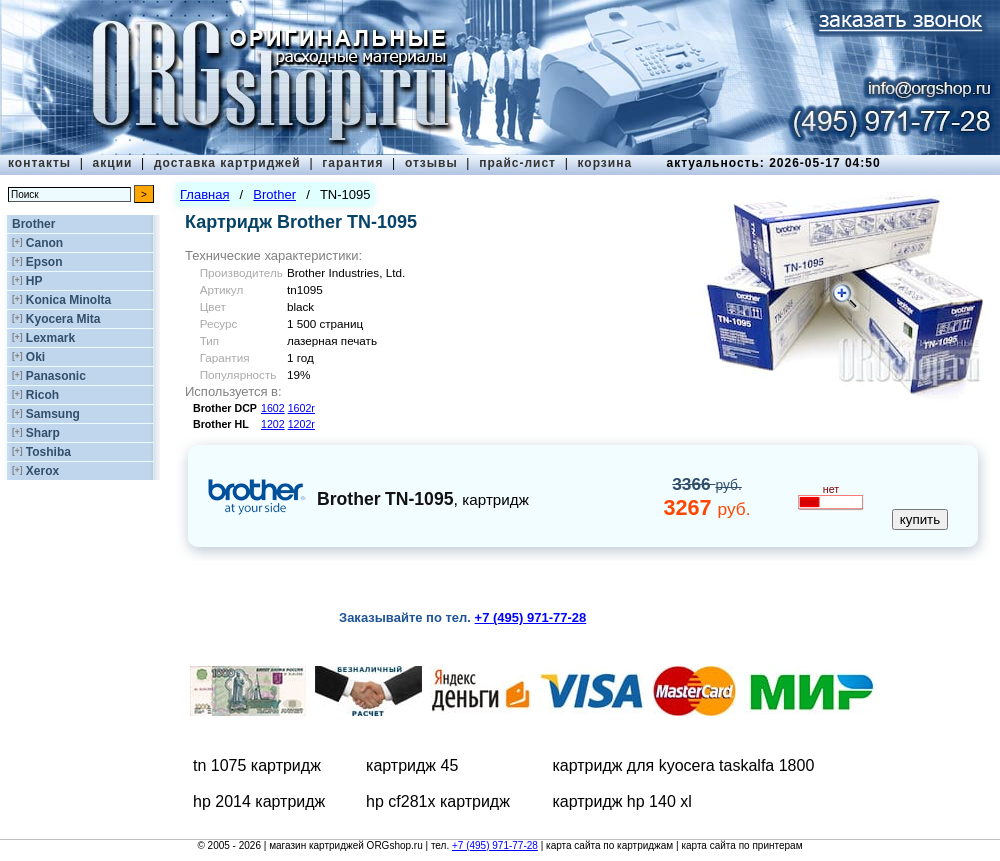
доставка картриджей (227, 163)
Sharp (43, 433)
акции (113, 163)
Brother (33, 224)
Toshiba (48, 452)
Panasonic (56, 376)
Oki (35, 357)
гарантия (352, 163)
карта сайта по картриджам (609, 845)
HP (34, 281)
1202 (273, 424)
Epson (44, 262)
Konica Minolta (68, 300)
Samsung (53, 414)
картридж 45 (412, 765)
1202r (301, 424)
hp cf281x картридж (438, 801)
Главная (204, 194)
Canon (44, 243)
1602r (301, 408)
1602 (273, 408)
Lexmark (50, 338)
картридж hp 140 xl (621, 801)
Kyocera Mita (63, 319)
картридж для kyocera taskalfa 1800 (683, 765)
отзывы (431, 163)
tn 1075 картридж (257, 765)
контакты (39, 163)
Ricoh (42, 395)
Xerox (42, 471)
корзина (604, 163)
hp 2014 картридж (259, 801)
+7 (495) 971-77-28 (495, 845)
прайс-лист (517, 163)
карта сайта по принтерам (741, 845)
